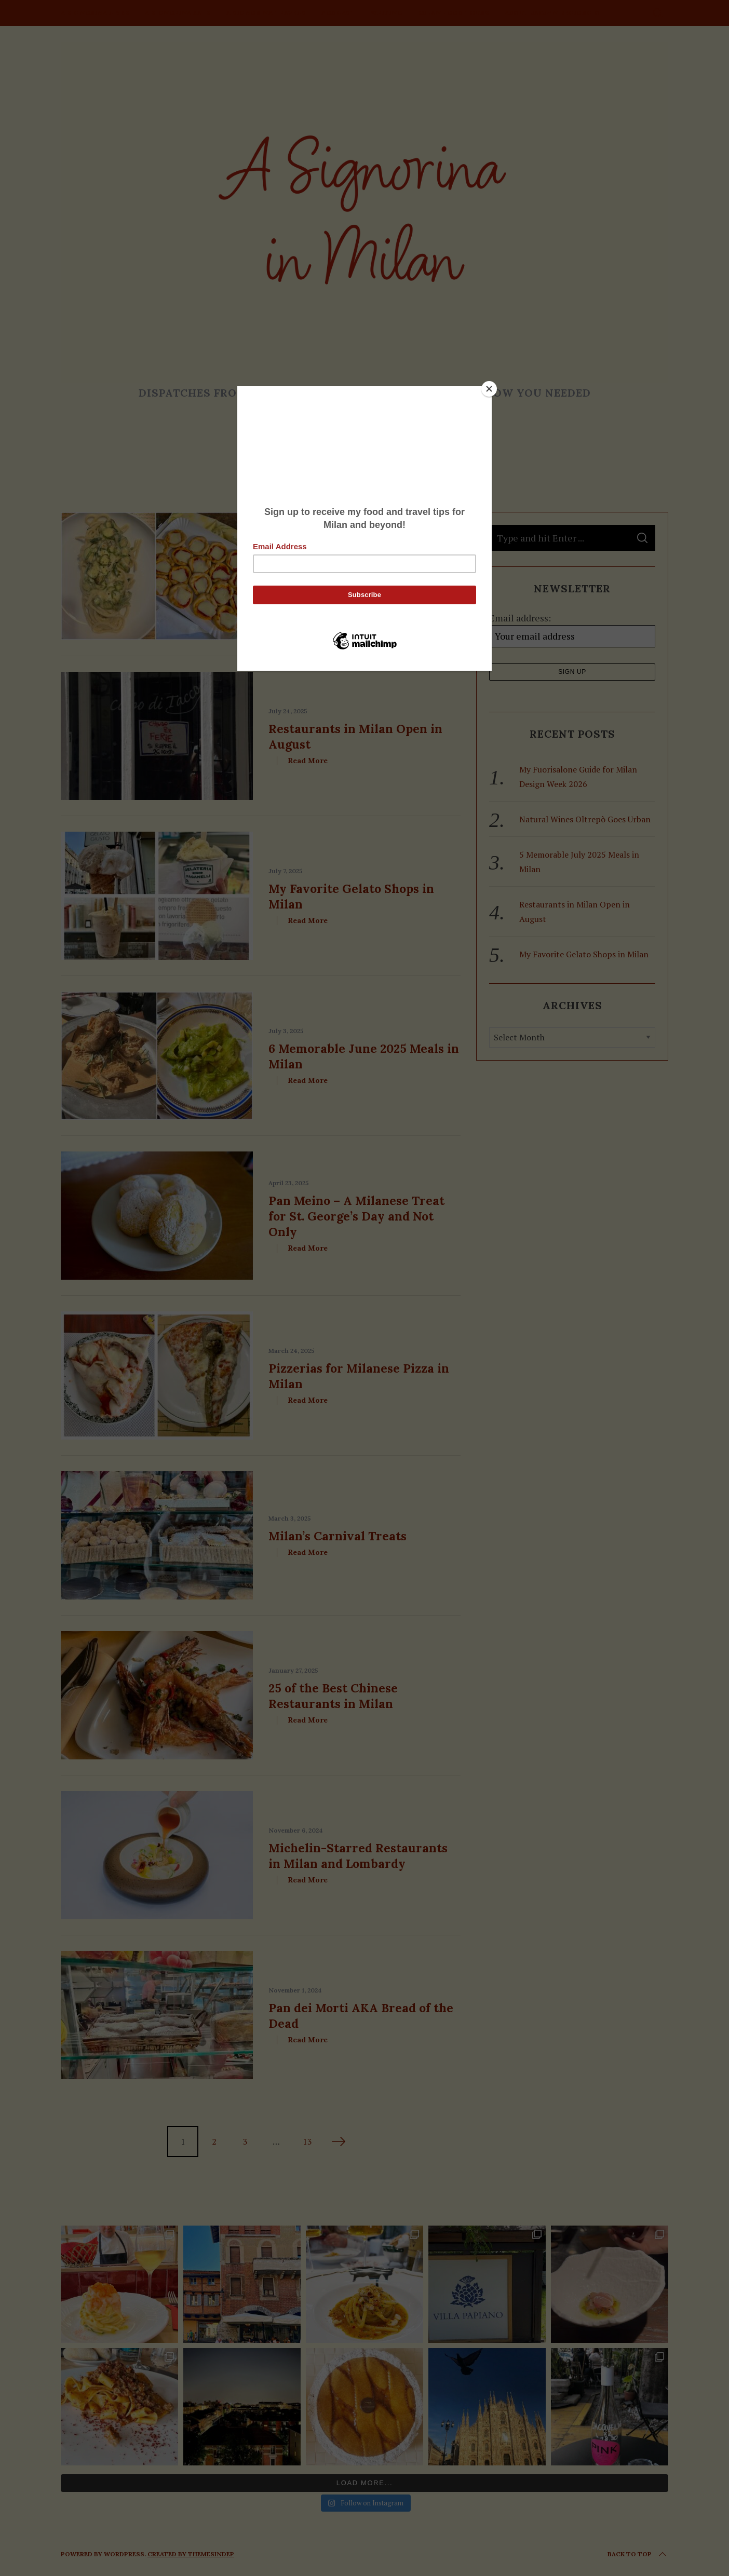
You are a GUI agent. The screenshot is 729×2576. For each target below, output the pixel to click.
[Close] (489, 389)
